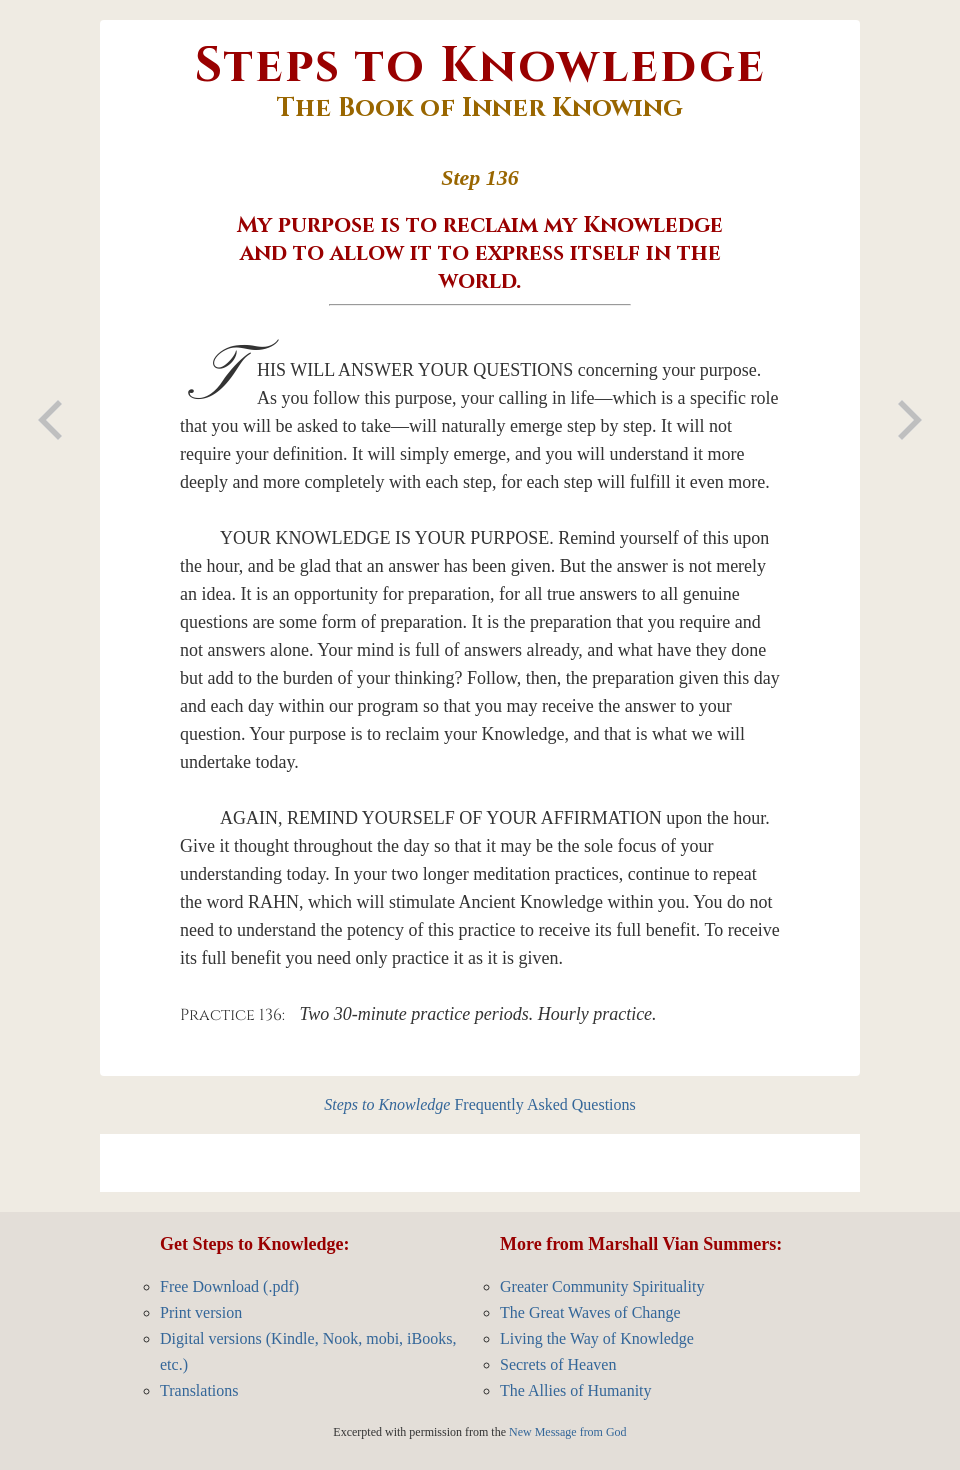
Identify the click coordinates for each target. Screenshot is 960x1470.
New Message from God (568, 1432)
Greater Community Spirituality (602, 1286)
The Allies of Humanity (576, 1390)
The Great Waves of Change (590, 1312)
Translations (199, 1390)
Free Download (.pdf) (229, 1286)
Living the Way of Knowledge (597, 1338)
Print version (201, 1312)
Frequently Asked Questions (480, 1104)
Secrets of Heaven (558, 1364)
